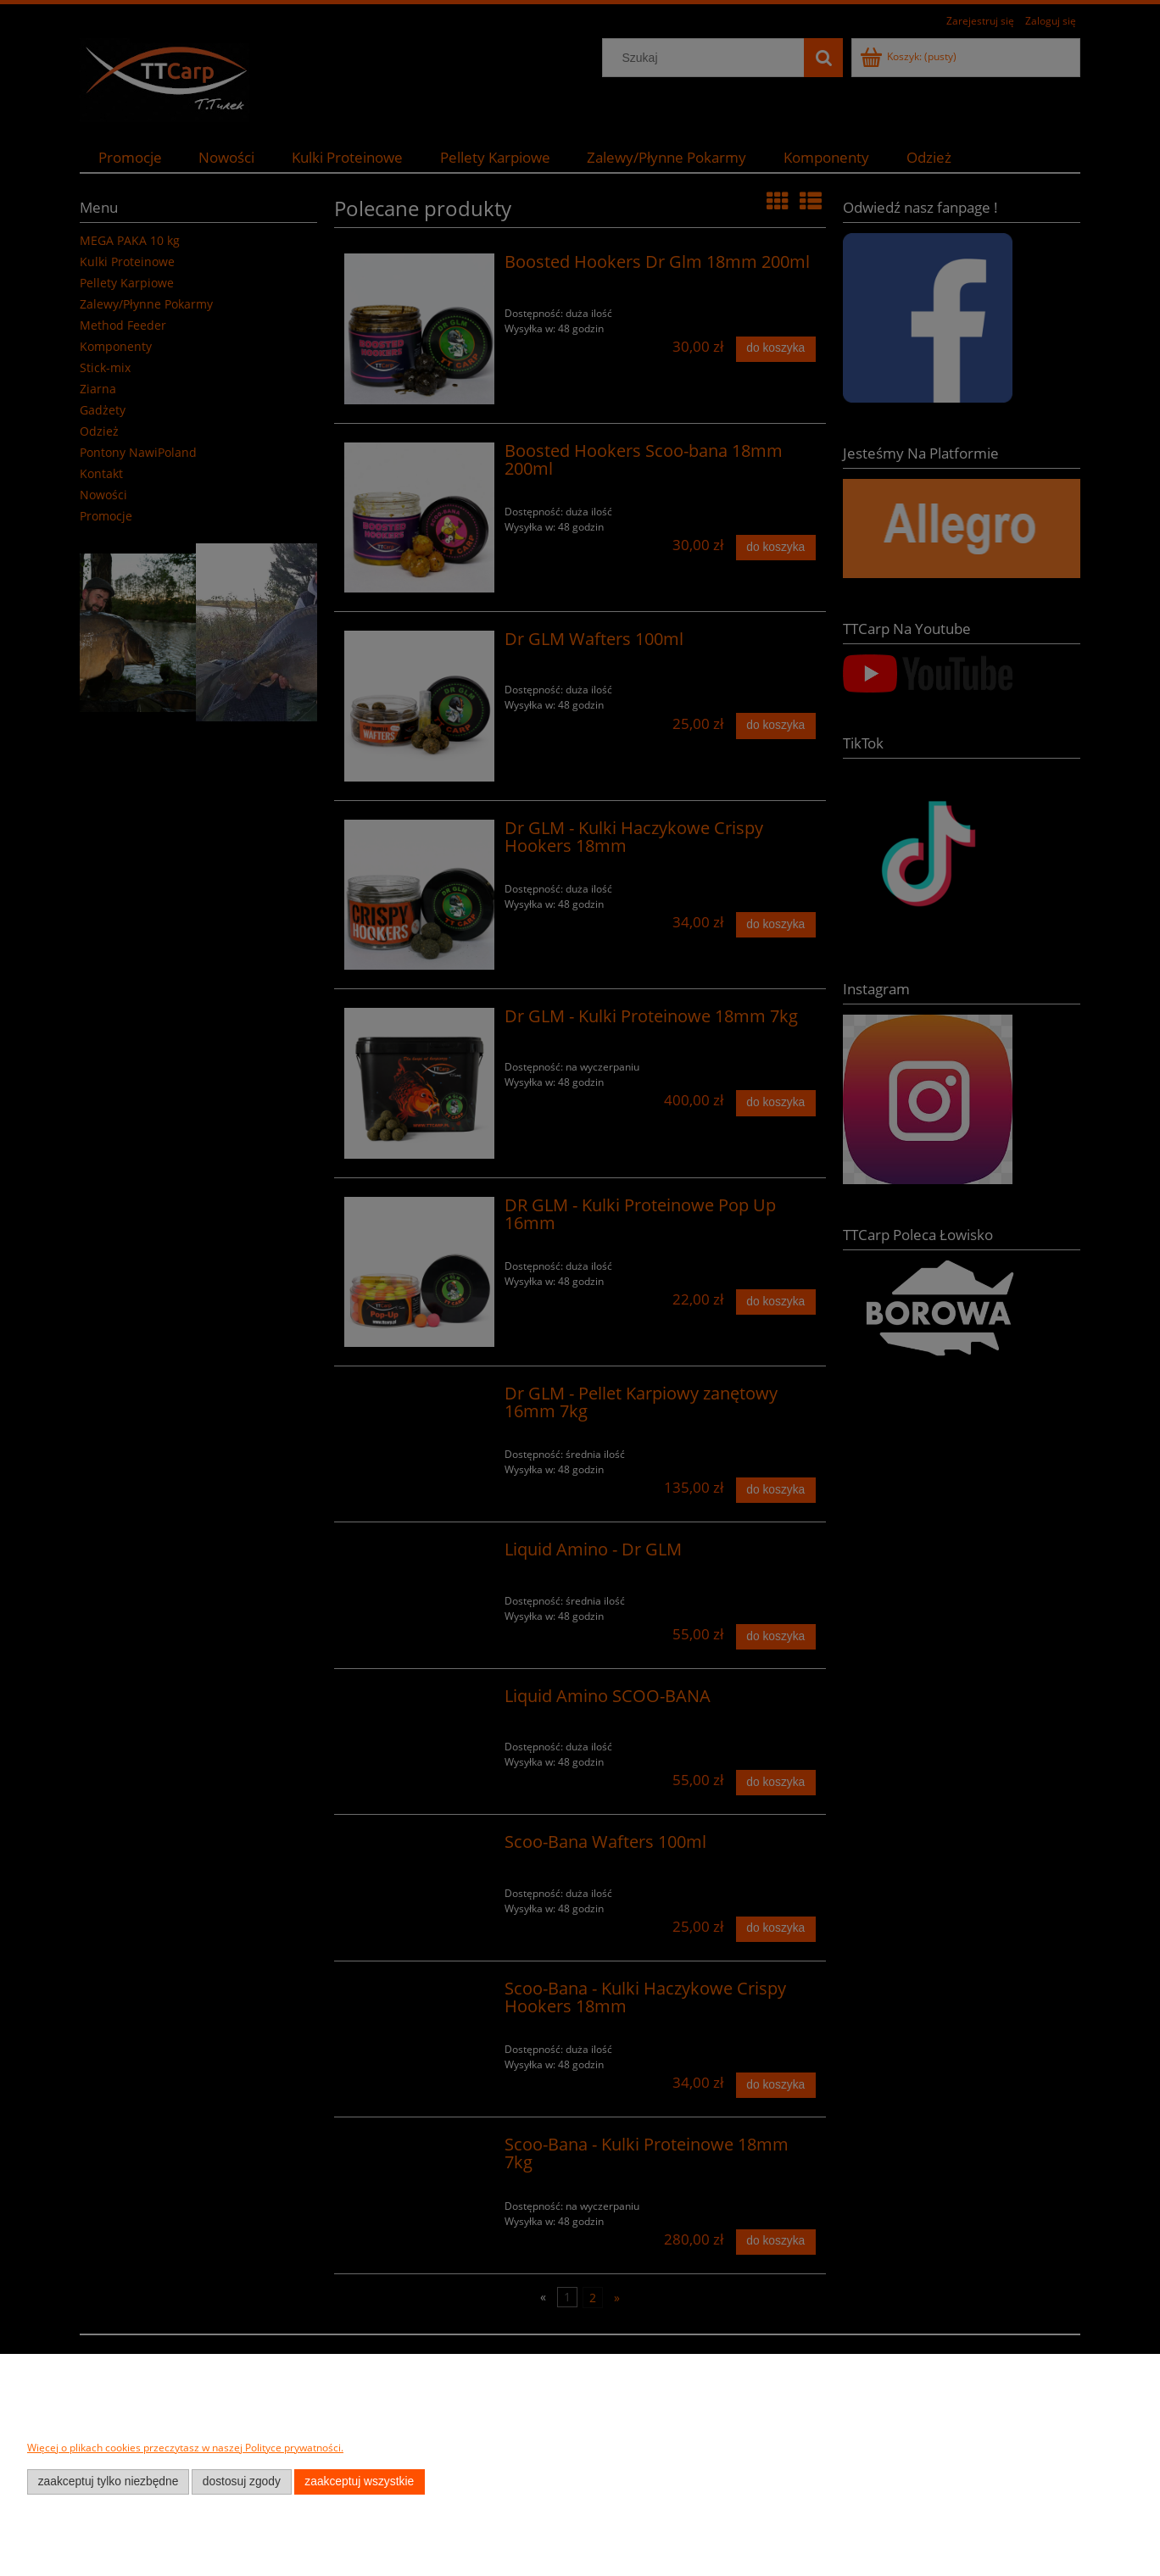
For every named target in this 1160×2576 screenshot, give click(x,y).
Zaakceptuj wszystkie (359, 2481)
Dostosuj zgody (242, 2481)
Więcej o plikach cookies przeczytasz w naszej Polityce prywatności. (185, 2447)
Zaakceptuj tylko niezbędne (108, 2481)
